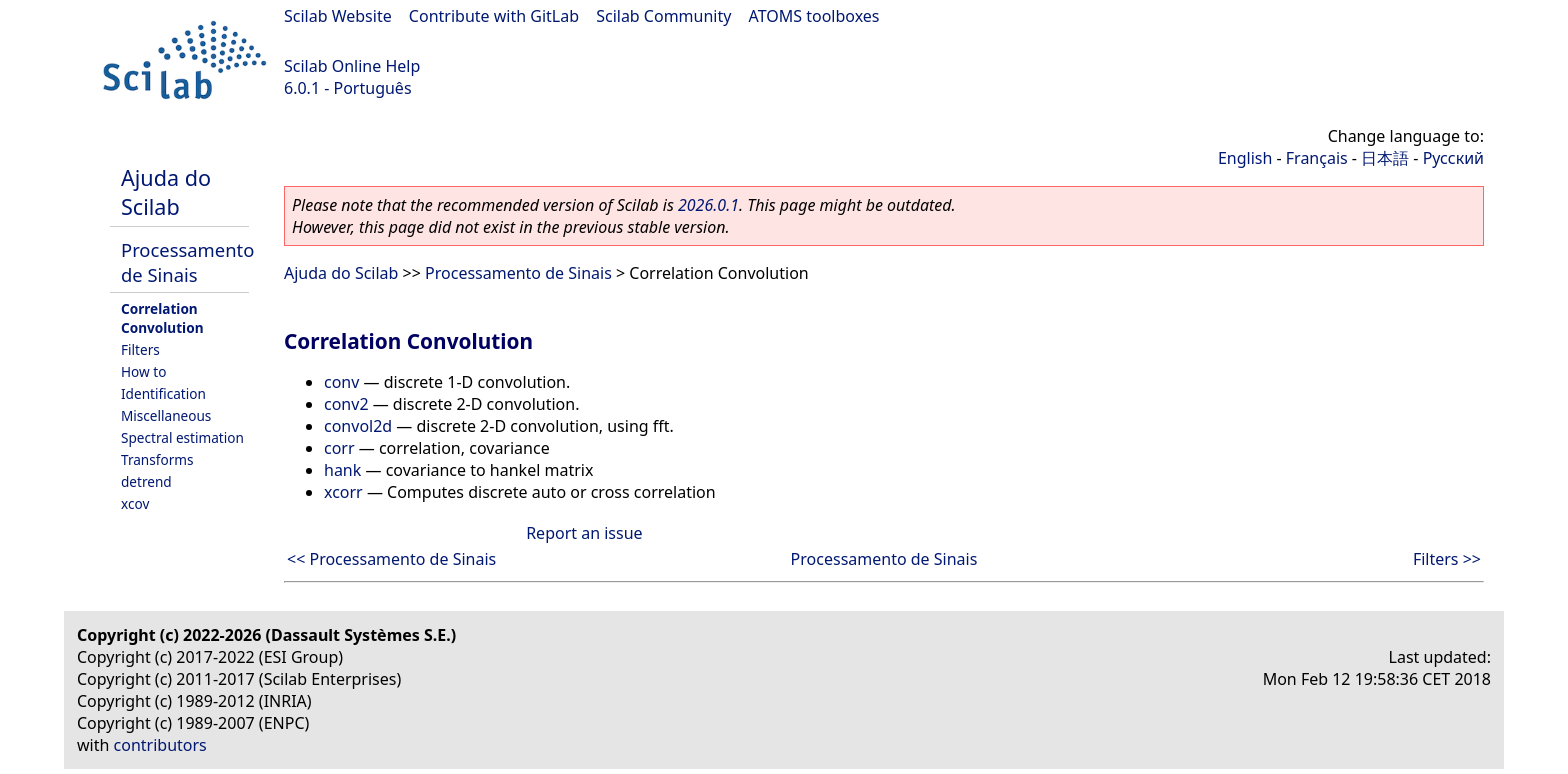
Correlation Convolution (162, 318)
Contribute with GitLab (494, 16)
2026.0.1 (708, 205)
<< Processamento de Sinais (391, 559)
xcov (135, 503)
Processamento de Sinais (187, 262)
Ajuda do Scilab (166, 192)
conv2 (346, 404)
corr (339, 448)
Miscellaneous (166, 415)
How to (143, 371)
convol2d (358, 426)
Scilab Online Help (352, 66)
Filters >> (1447, 559)
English (1245, 158)
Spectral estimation (182, 437)
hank (342, 470)
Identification (163, 393)
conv (341, 382)
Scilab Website (338, 16)
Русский (1453, 158)
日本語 (1385, 158)
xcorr (343, 492)
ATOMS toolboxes (814, 16)
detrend (146, 481)
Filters (140, 349)
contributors (160, 745)
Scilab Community (663, 16)
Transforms (157, 459)
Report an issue (584, 533)
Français (1317, 158)
